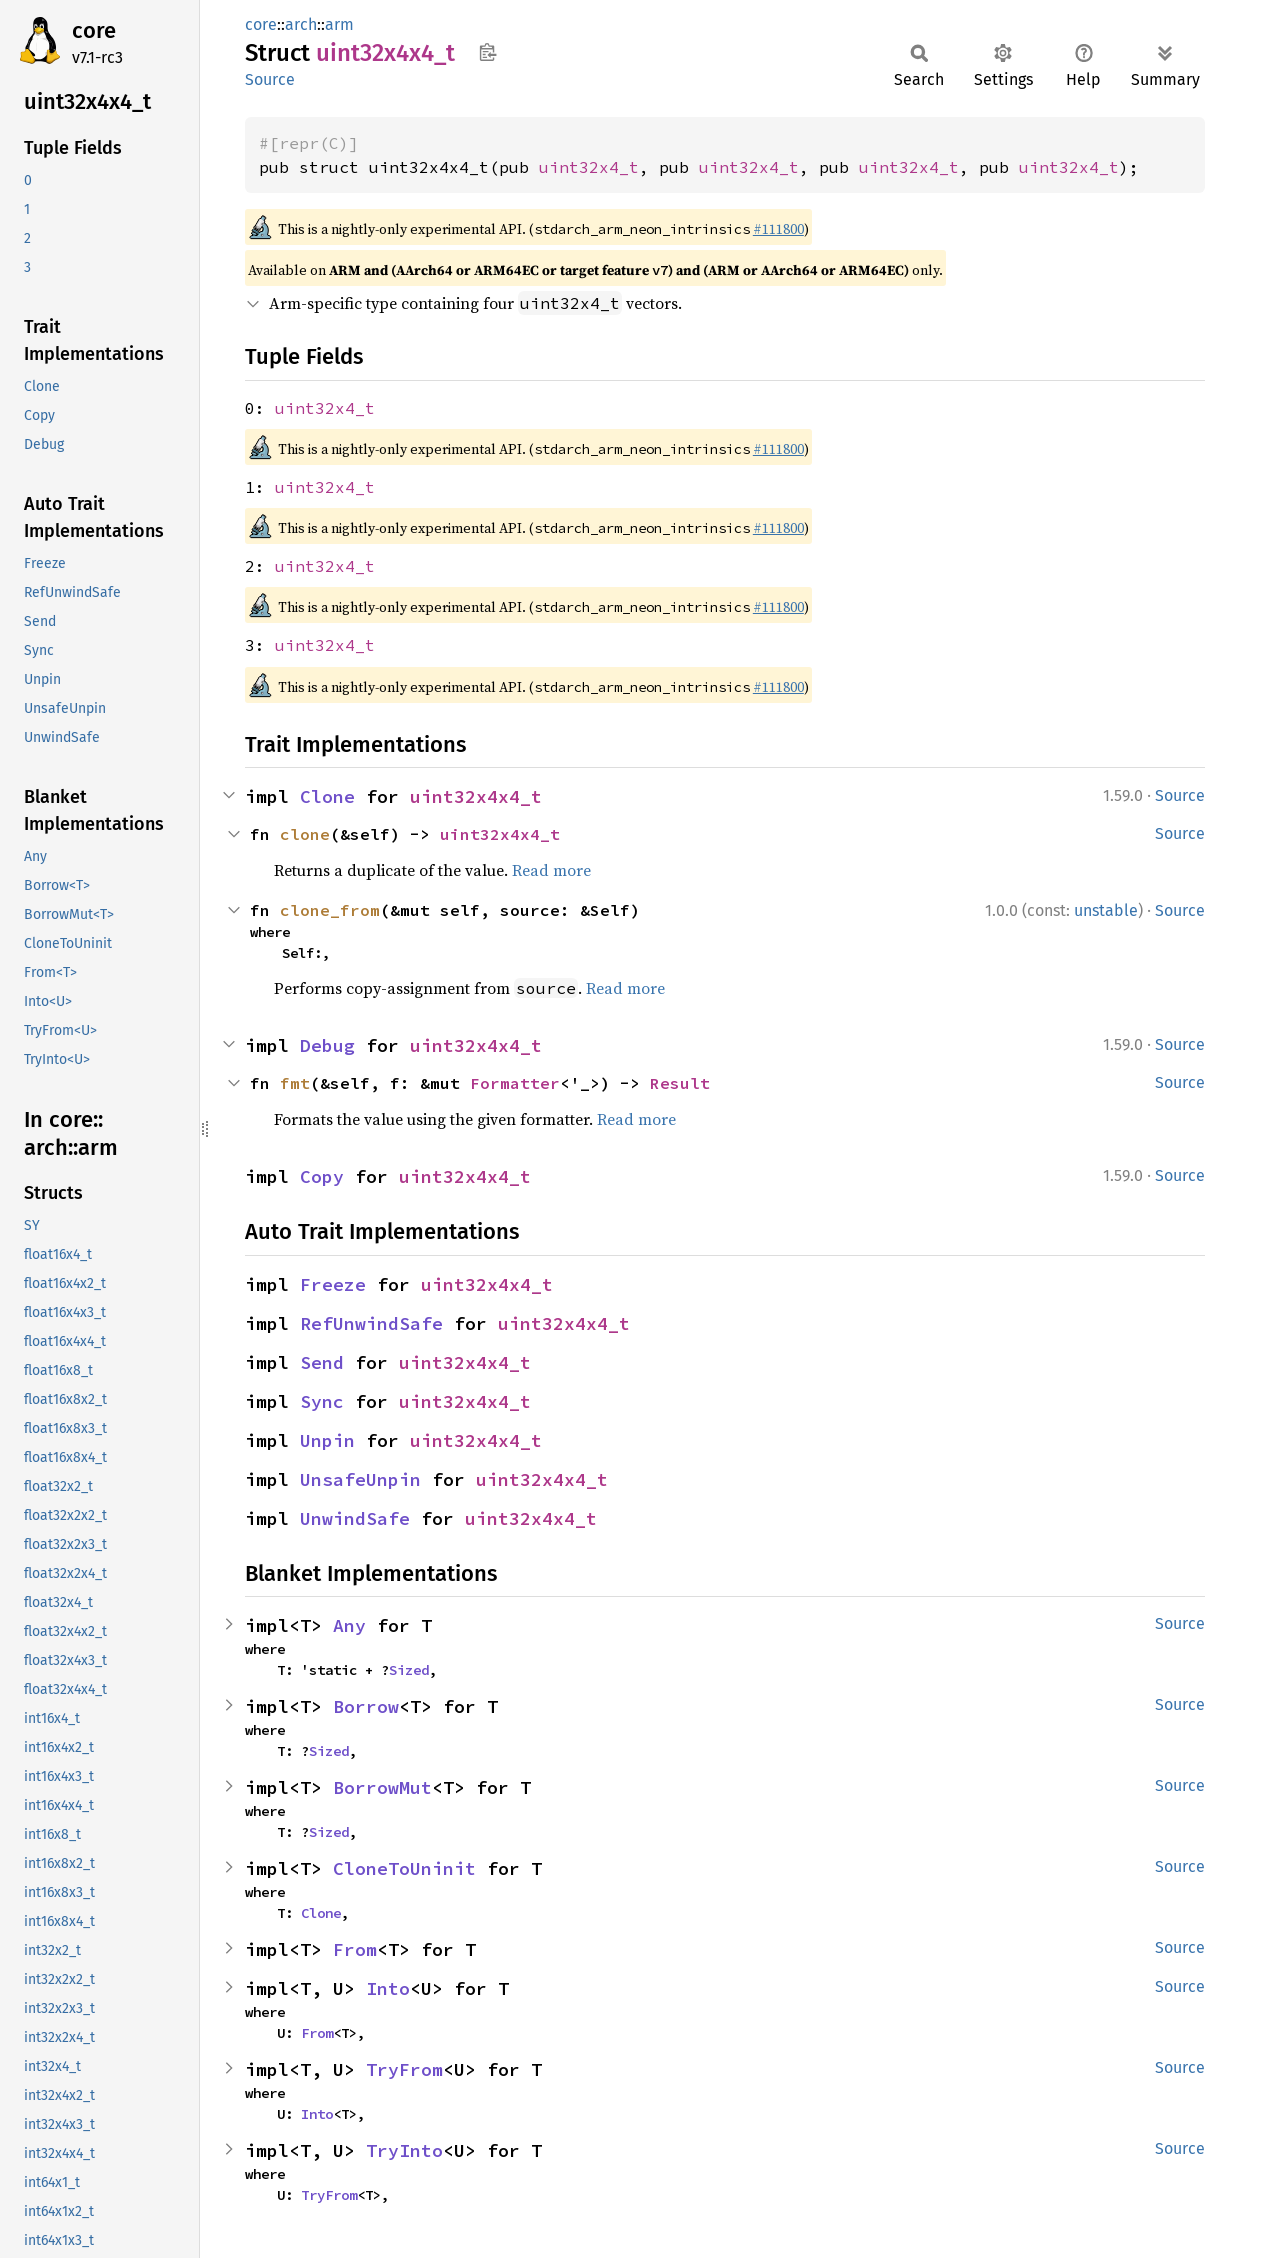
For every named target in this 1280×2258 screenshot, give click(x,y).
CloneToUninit (404, 1868)
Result (680, 1083)
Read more (551, 870)
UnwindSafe (355, 1518)
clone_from (330, 910)
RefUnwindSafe (371, 1323)
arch (301, 24)
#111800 (778, 229)
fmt (295, 1083)
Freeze (333, 1284)
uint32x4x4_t (476, 796)
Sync (322, 1401)
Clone (327, 796)
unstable (1106, 910)
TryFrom (404, 2069)
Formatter (515, 1083)
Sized (409, 1670)
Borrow (366, 1706)
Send (322, 1362)
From (355, 1949)
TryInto (404, 2150)
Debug (327, 1045)
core (94, 30)
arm (339, 24)
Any (349, 1625)
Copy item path (487, 52)
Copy (322, 1176)
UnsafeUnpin (360, 1479)
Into (388, 1988)
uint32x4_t (589, 167)
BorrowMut (382, 1787)
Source (270, 79)
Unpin (327, 1440)
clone (305, 834)
